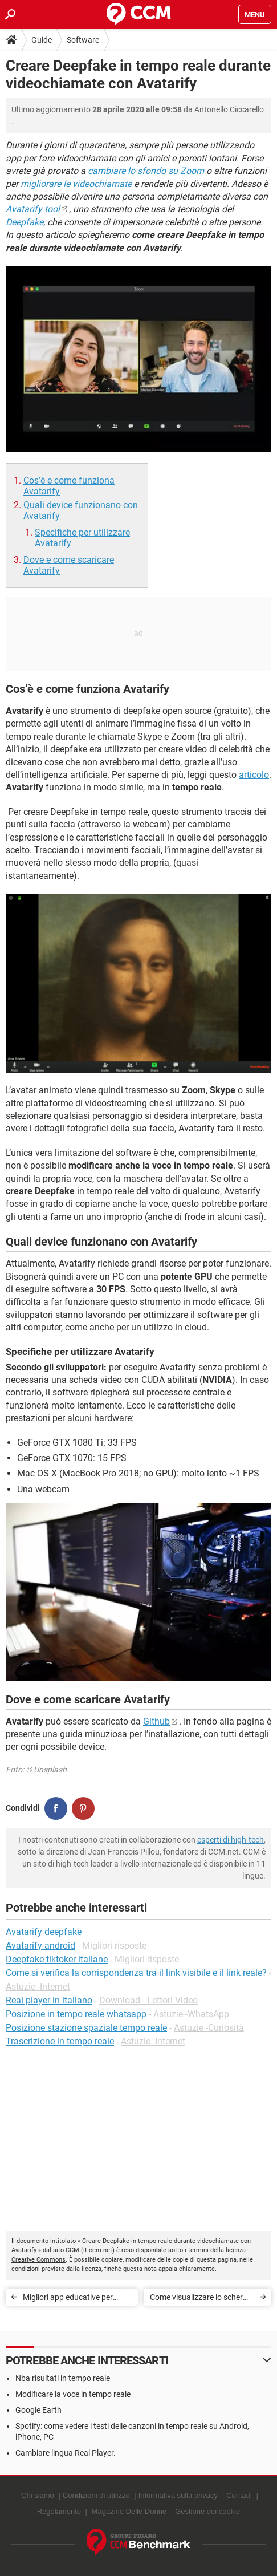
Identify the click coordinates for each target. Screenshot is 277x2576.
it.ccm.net (97, 2250)
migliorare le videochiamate (76, 184)
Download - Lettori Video (148, 2000)
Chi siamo (37, 2495)
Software (83, 39)
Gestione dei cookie (207, 2511)
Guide (41, 39)
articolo (254, 774)
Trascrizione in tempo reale (60, 2041)
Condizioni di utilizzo (96, 2495)
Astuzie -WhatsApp (191, 2014)
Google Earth (38, 2410)
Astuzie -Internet (38, 1986)
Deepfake (24, 222)
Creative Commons (38, 2259)
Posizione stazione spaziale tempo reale (86, 2027)
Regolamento (59, 2511)
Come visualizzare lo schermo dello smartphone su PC (202, 2299)
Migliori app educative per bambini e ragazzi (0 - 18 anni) (76, 2299)
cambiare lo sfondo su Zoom (146, 170)
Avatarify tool (33, 209)
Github (156, 1721)
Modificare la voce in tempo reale (73, 2394)
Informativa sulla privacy (178, 2495)
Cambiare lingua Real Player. (65, 2452)
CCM (72, 2250)
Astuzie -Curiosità (209, 2027)
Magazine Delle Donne (129, 2511)
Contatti (239, 2495)
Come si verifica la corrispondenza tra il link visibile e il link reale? (136, 1973)
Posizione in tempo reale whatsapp (76, 2014)
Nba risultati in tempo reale (62, 2378)
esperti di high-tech (230, 1839)
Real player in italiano (49, 2000)
